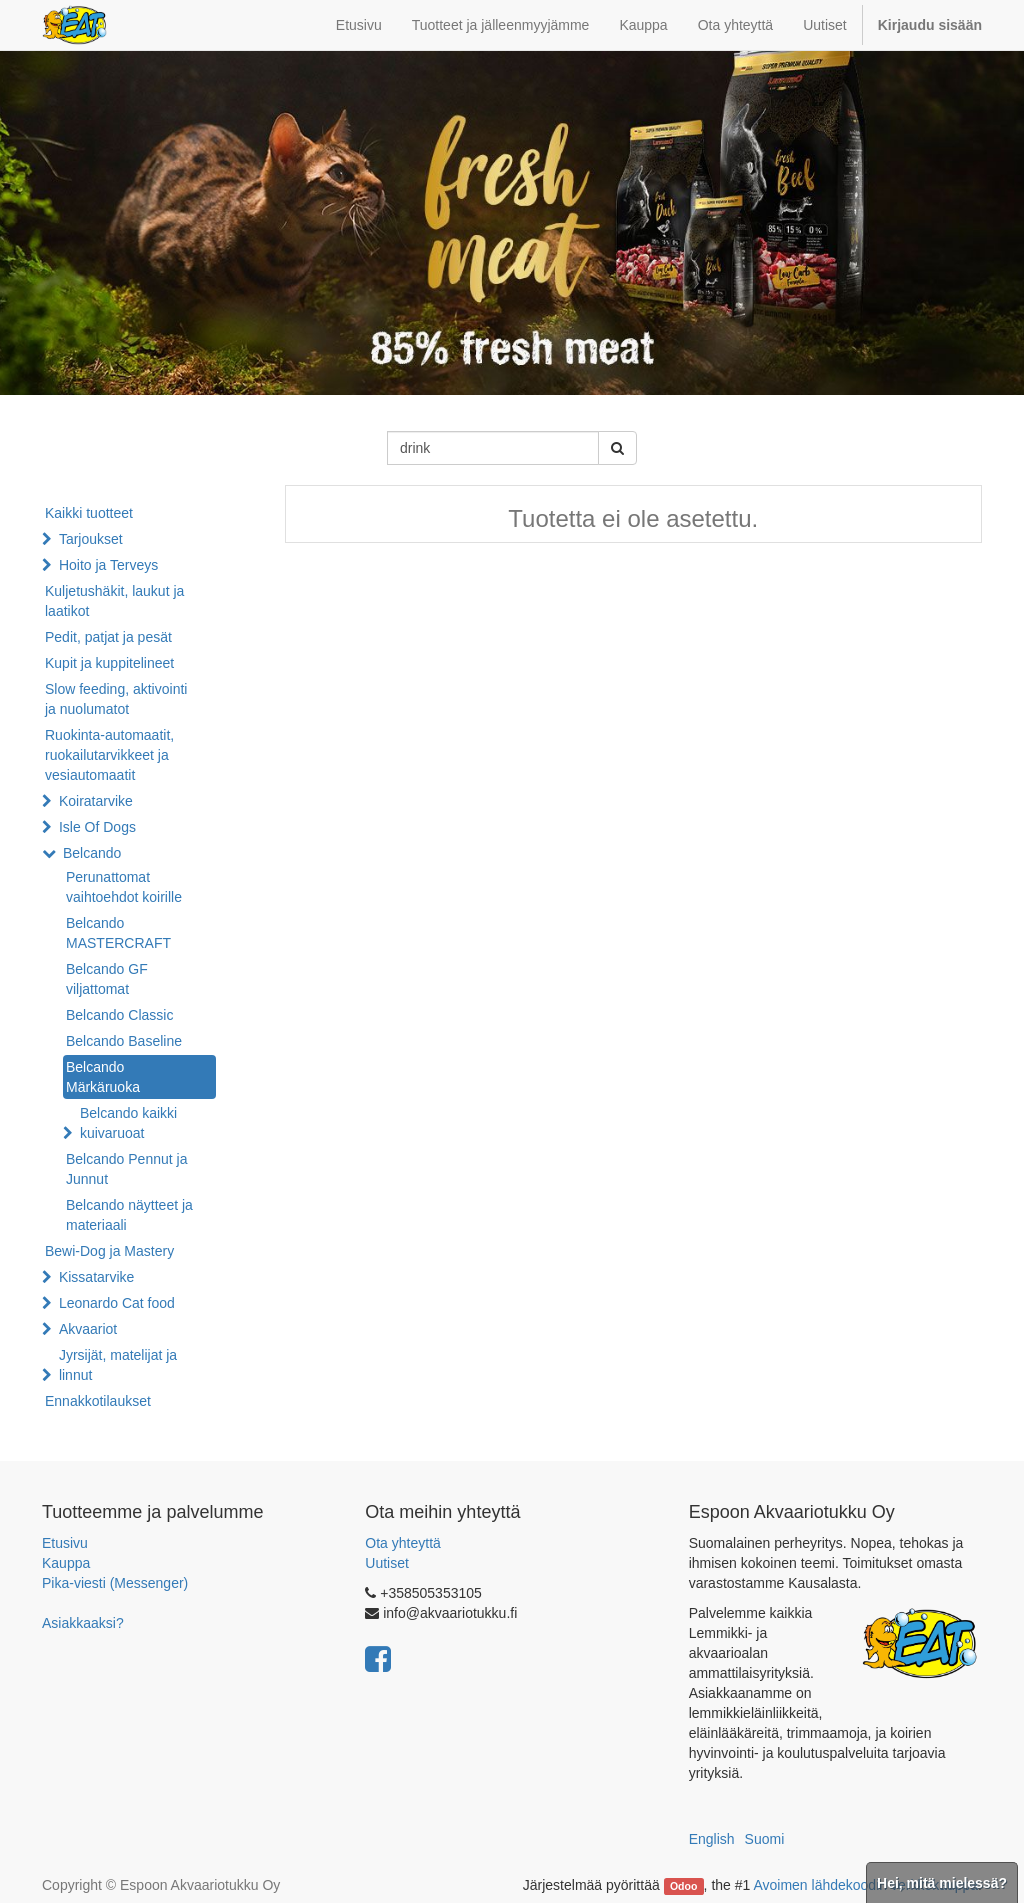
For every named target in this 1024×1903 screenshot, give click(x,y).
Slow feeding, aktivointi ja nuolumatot (116, 699)
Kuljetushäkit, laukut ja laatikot (114, 601)
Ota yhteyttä (402, 1543)
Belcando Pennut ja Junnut (126, 1169)
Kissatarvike (96, 1277)
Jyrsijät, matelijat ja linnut (118, 1365)
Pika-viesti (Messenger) (115, 1583)
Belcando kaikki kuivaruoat (128, 1123)
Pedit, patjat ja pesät (108, 637)
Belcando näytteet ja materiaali (129, 1215)
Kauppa (66, 1563)
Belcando (92, 853)
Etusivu (65, 1543)
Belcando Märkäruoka (103, 1077)
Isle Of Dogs (97, 827)
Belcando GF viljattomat (107, 979)
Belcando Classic (119, 1015)
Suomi (765, 1839)
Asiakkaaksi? (83, 1623)
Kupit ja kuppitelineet (109, 663)
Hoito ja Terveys (108, 565)
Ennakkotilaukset (98, 1401)
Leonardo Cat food (117, 1303)
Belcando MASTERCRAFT (118, 933)
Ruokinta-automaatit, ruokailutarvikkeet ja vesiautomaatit (109, 755)
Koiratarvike (96, 801)
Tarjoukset (91, 539)
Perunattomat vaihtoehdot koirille (124, 887)
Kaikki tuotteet (89, 513)
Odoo (683, 1886)
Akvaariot (88, 1329)
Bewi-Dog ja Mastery (109, 1251)
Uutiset (387, 1563)
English (712, 1839)
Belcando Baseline (124, 1041)
